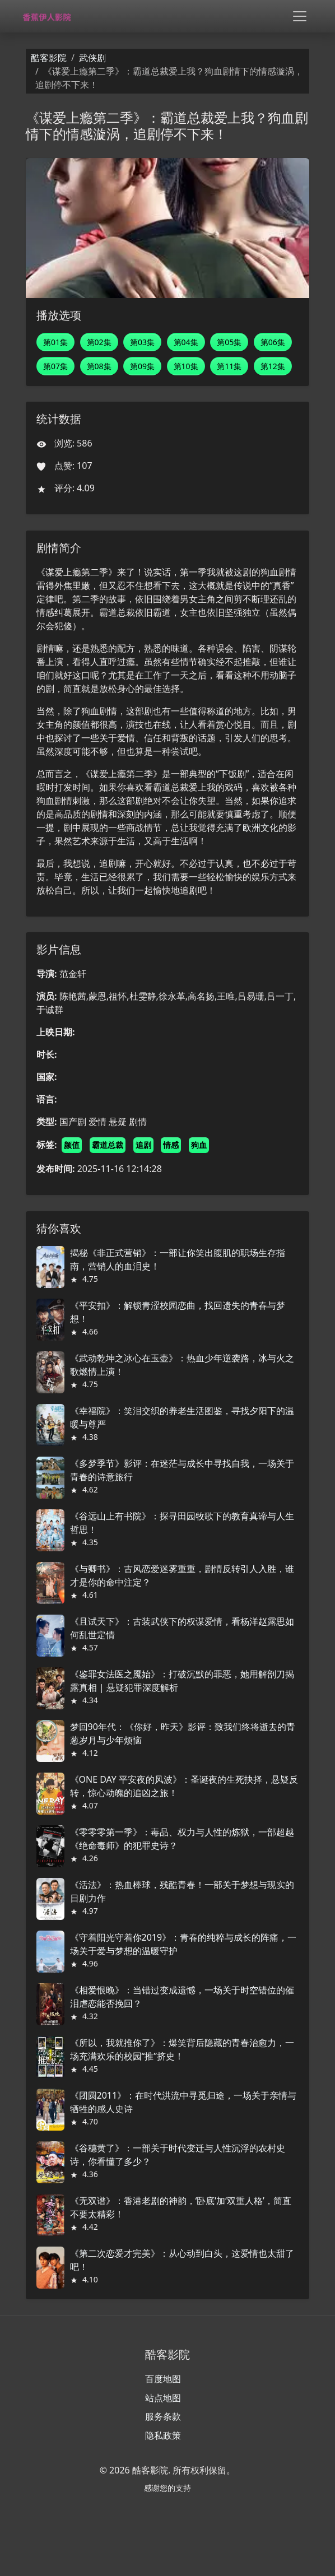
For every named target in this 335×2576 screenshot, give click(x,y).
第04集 (186, 342)
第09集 (142, 366)
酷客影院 (49, 58)
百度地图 (163, 2379)
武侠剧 (92, 58)
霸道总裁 (107, 1145)
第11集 (229, 366)
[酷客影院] (49, 16)
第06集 (272, 342)
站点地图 (163, 2398)
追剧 (143, 1145)
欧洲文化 (260, 827)
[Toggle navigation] (300, 16)
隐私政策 (163, 2435)
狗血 (199, 1145)
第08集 (99, 366)
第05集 (229, 342)
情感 (171, 1145)
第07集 (55, 366)
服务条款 (163, 2416)
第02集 (99, 342)
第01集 (55, 342)
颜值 (72, 1145)
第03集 (142, 342)
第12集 (272, 366)
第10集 (186, 366)
